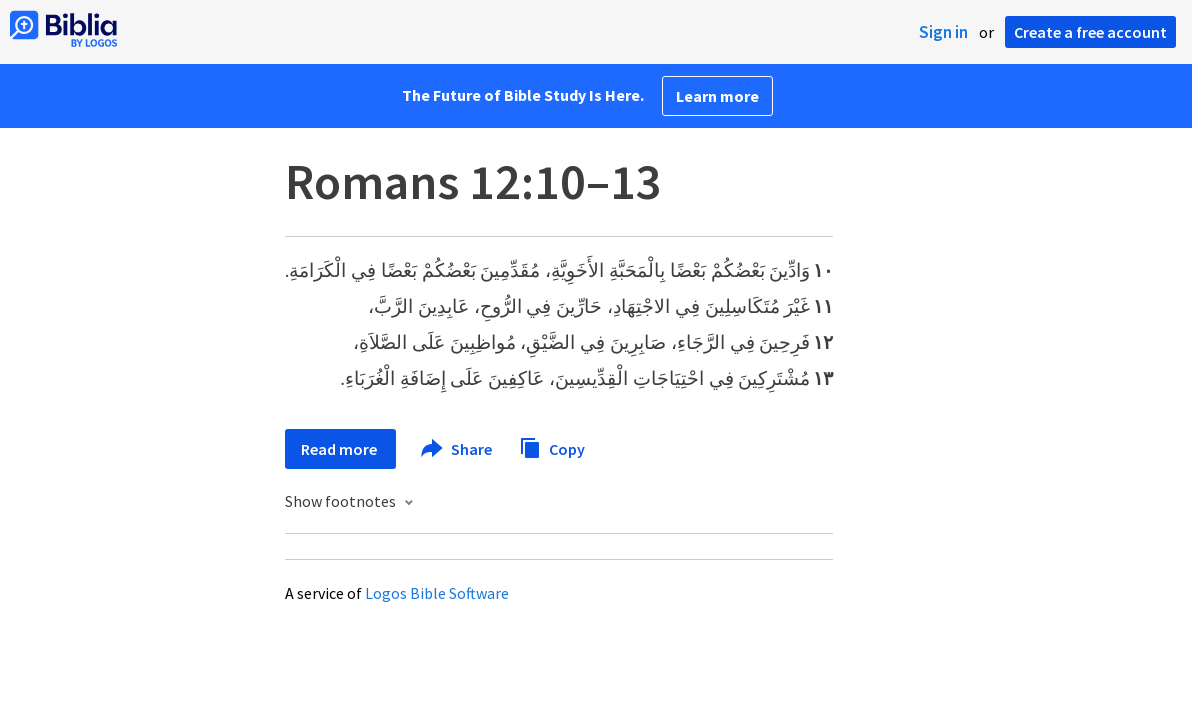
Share (457, 449)
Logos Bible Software (437, 593)
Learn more (717, 96)
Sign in (943, 32)
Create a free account (1090, 32)
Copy (552, 446)
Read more (340, 449)
